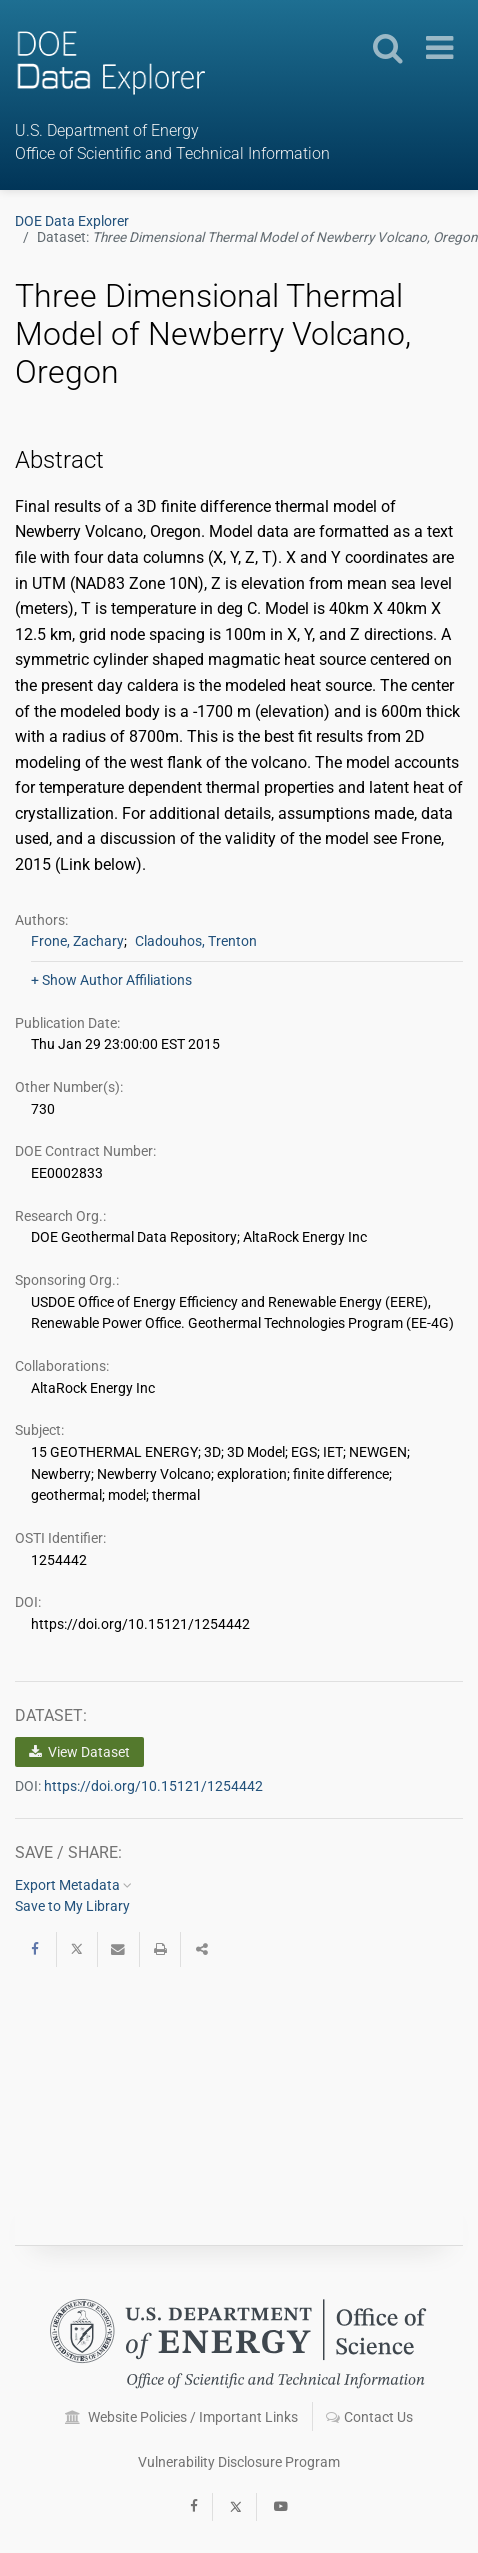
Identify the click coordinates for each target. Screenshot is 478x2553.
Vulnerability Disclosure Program (239, 2462)
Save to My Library (72, 1906)
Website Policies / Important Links (181, 2417)
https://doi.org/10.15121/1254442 (153, 1786)
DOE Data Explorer (72, 221)
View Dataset (79, 1752)
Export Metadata (73, 1885)
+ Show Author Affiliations (111, 980)
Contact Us (369, 2417)
